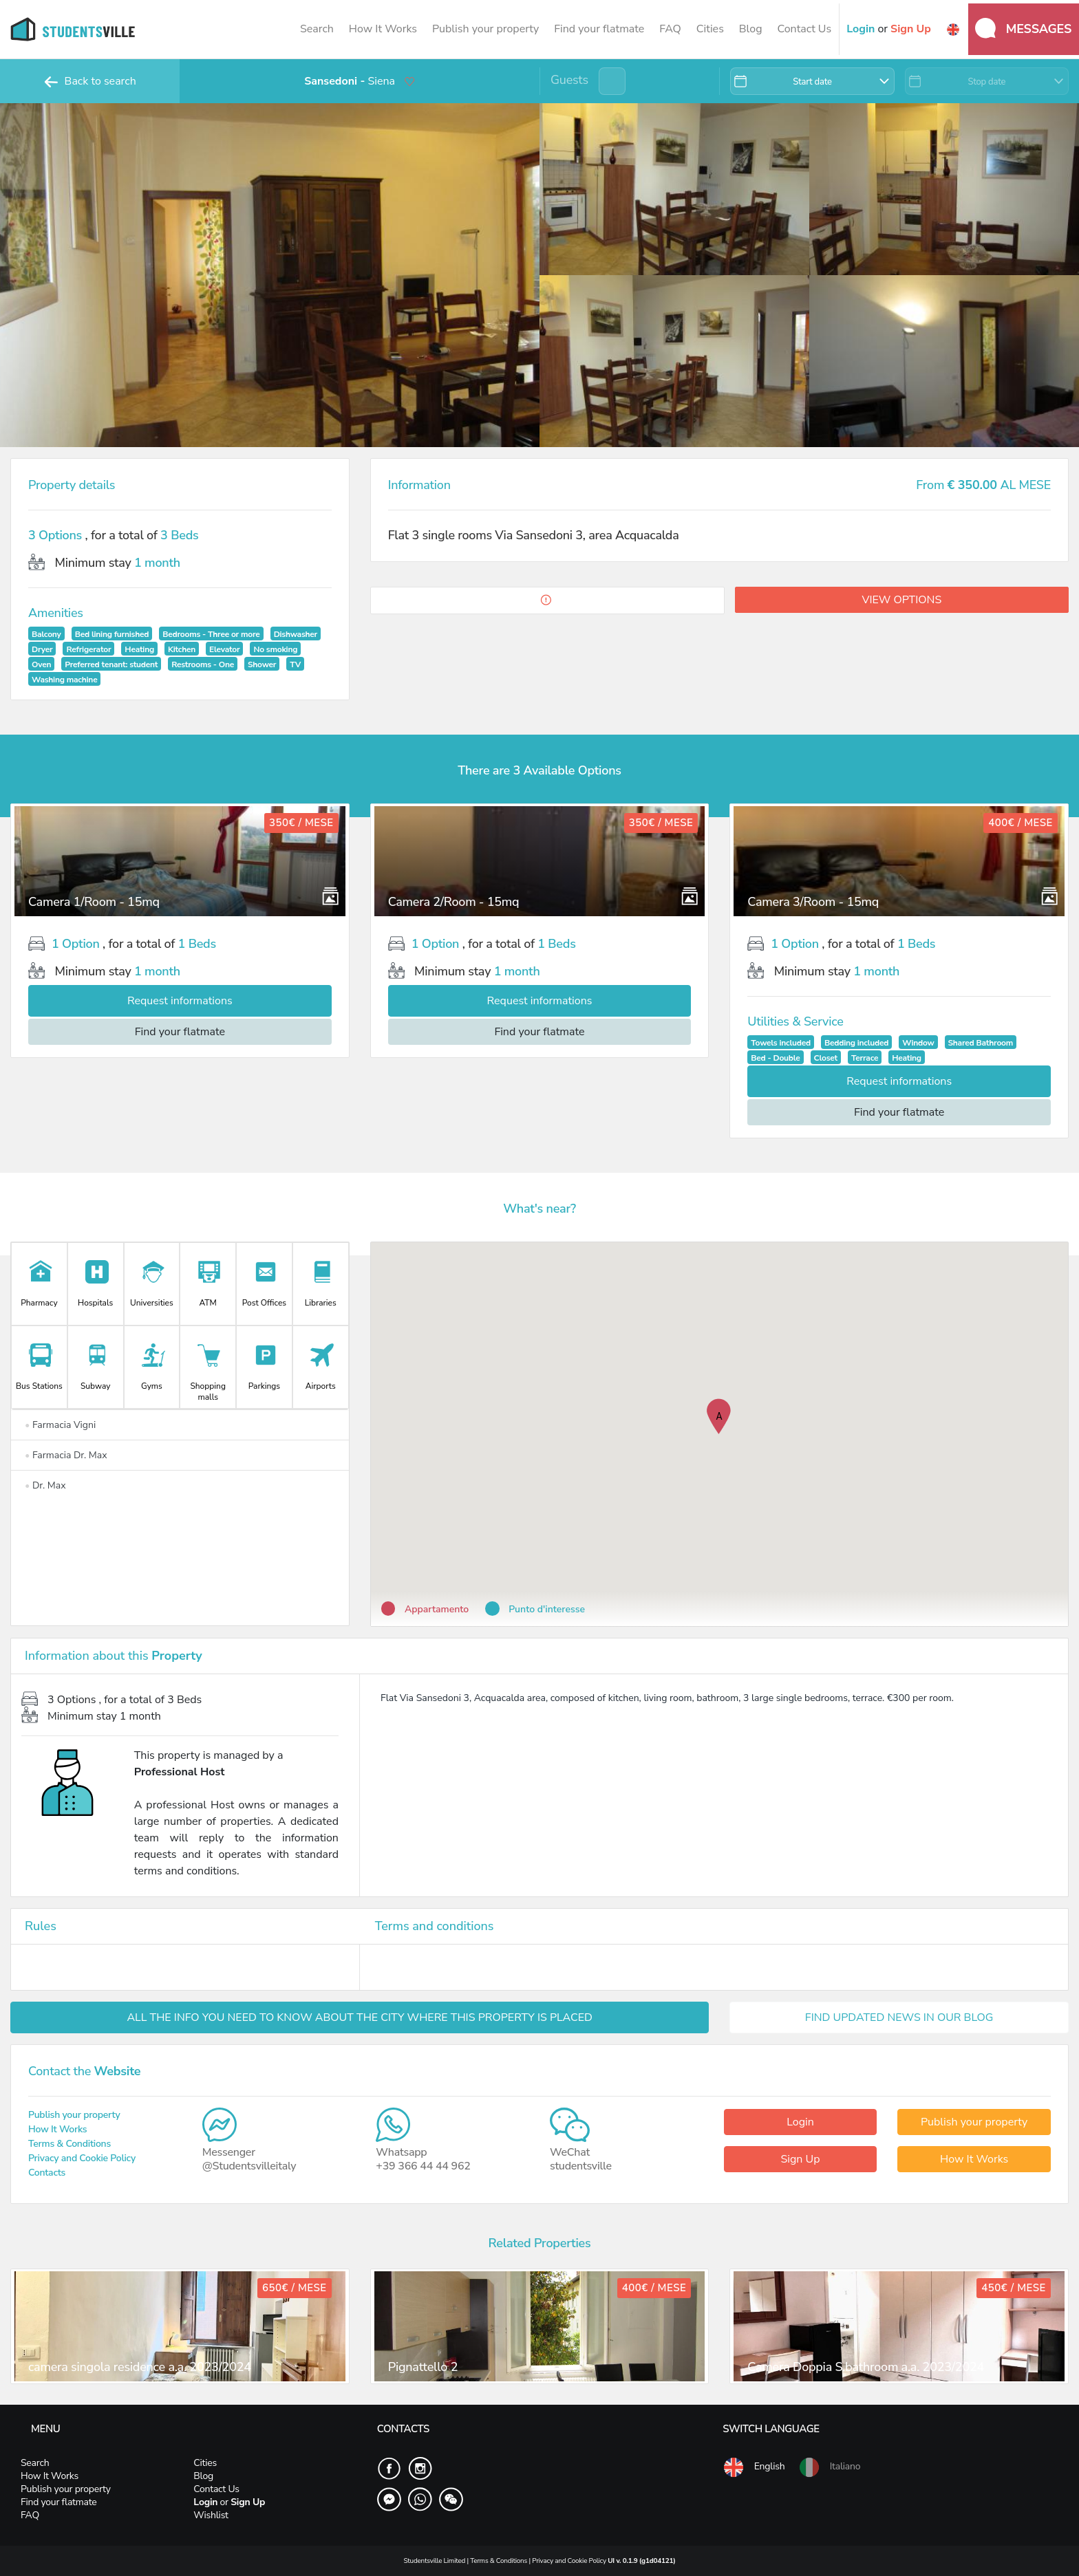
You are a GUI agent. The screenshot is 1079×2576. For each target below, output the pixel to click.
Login (800, 2122)
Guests (569, 80)
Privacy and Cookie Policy (82, 2158)
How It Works (383, 28)
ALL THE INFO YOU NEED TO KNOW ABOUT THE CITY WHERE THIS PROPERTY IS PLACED (359, 2017)
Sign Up (800, 2159)
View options (901, 599)
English (753, 2467)
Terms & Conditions (69, 2143)
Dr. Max (45, 1485)
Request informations (180, 1000)
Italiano (829, 2467)
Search (317, 28)
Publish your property (485, 28)
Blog (750, 28)
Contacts (46, 2172)
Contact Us (804, 28)
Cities (710, 28)
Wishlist (210, 2515)
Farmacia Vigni (60, 1424)
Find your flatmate (599, 28)
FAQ (670, 28)
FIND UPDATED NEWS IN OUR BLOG (899, 2017)
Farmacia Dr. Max (66, 1455)
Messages (1023, 28)
